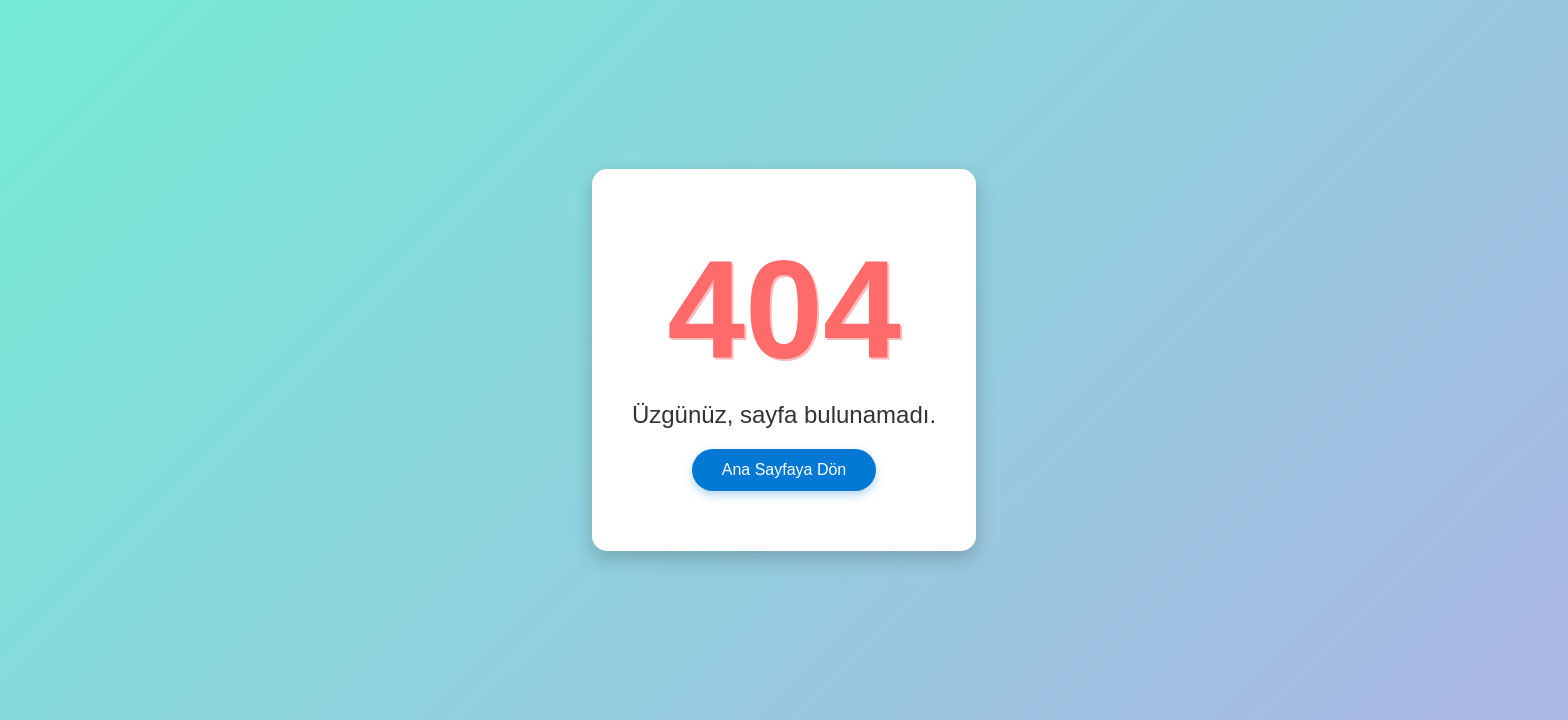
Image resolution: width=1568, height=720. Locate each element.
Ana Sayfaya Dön (784, 469)
